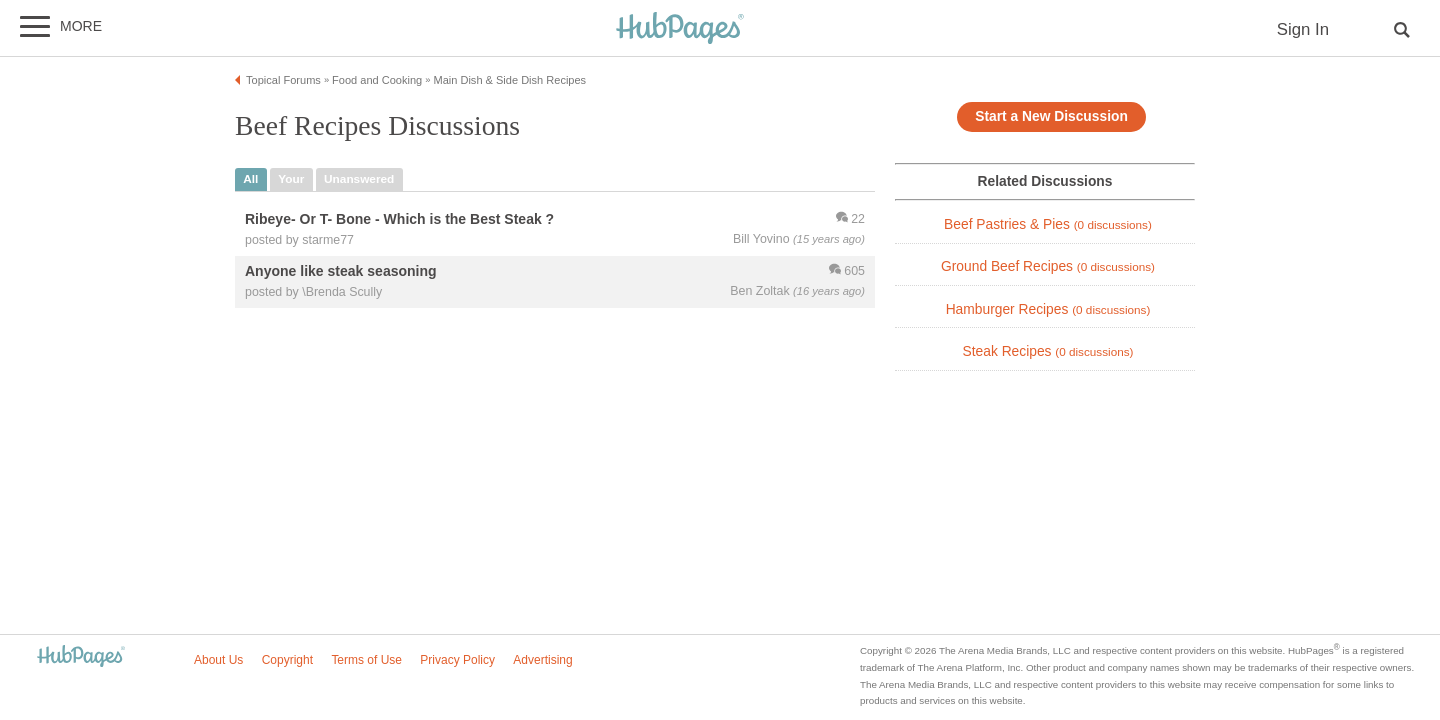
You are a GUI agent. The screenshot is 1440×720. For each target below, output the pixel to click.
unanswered (359, 179)
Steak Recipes (1048, 351)
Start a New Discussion (1051, 116)
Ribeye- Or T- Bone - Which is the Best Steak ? (399, 219)
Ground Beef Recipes (1048, 266)
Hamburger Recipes (1048, 309)
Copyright (287, 660)
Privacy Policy (457, 660)
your (291, 179)
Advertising (542, 660)
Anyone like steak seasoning (341, 271)
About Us (218, 660)
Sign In (1303, 29)
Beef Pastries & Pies (1048, 224)
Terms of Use (366, 660)
